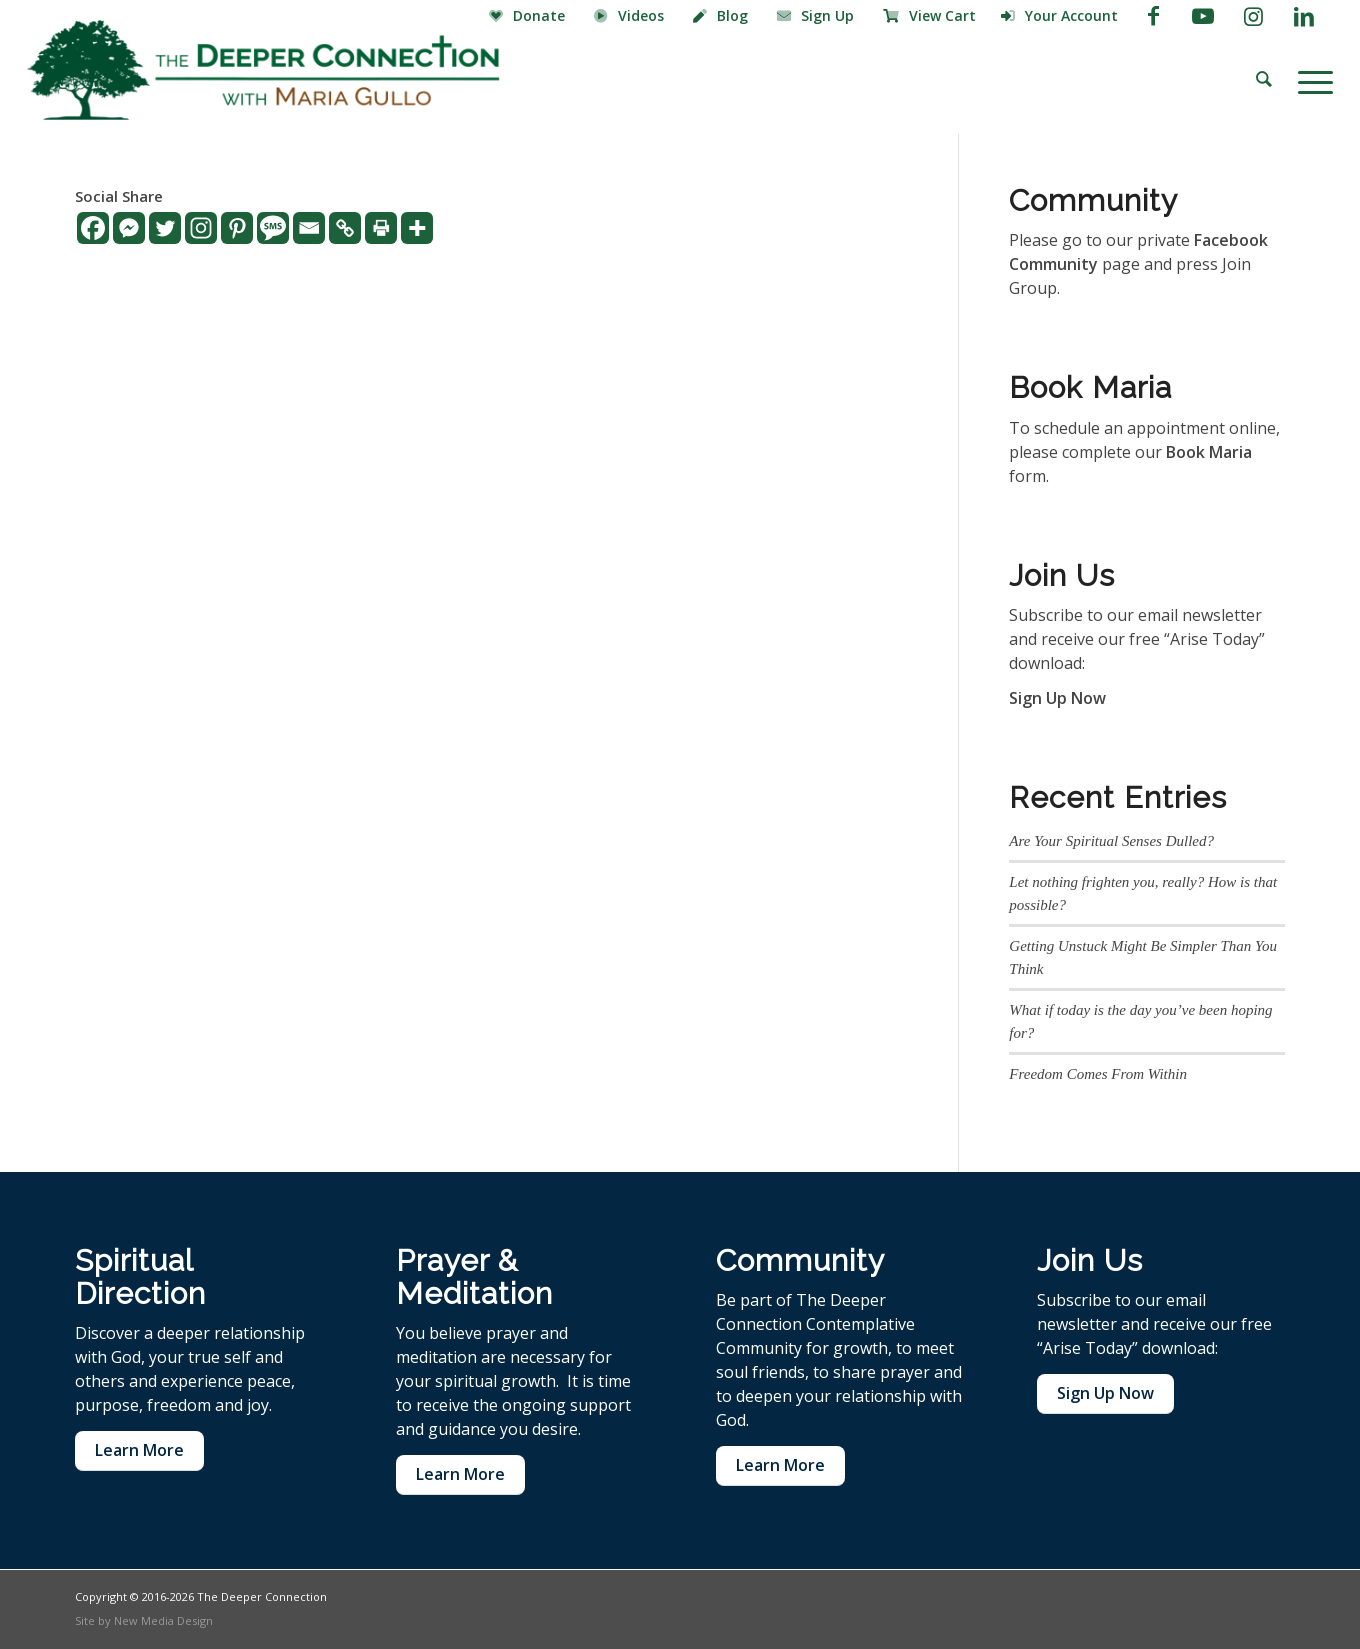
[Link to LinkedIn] (1304, 15)
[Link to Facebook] (1153, 15)
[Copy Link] (345, 228)
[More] (417, 228)
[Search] (1264, 80)
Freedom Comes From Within (1098, 1074)
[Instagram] (201, 228)
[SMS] (273, 228)
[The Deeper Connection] (263, 70)
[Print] (381, 228)
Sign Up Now (1057, 698)
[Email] (309, 228)
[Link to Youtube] (1203, 15)
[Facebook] (93, 228)
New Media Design (163, 1620)
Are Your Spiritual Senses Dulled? (1111, 841)
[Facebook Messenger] (129, 228)
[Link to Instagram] (1253, 15)
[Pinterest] (237, 228)
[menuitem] (529, 17)
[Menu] (1309, 80)
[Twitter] (165, 228)
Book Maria (1209, 452)
